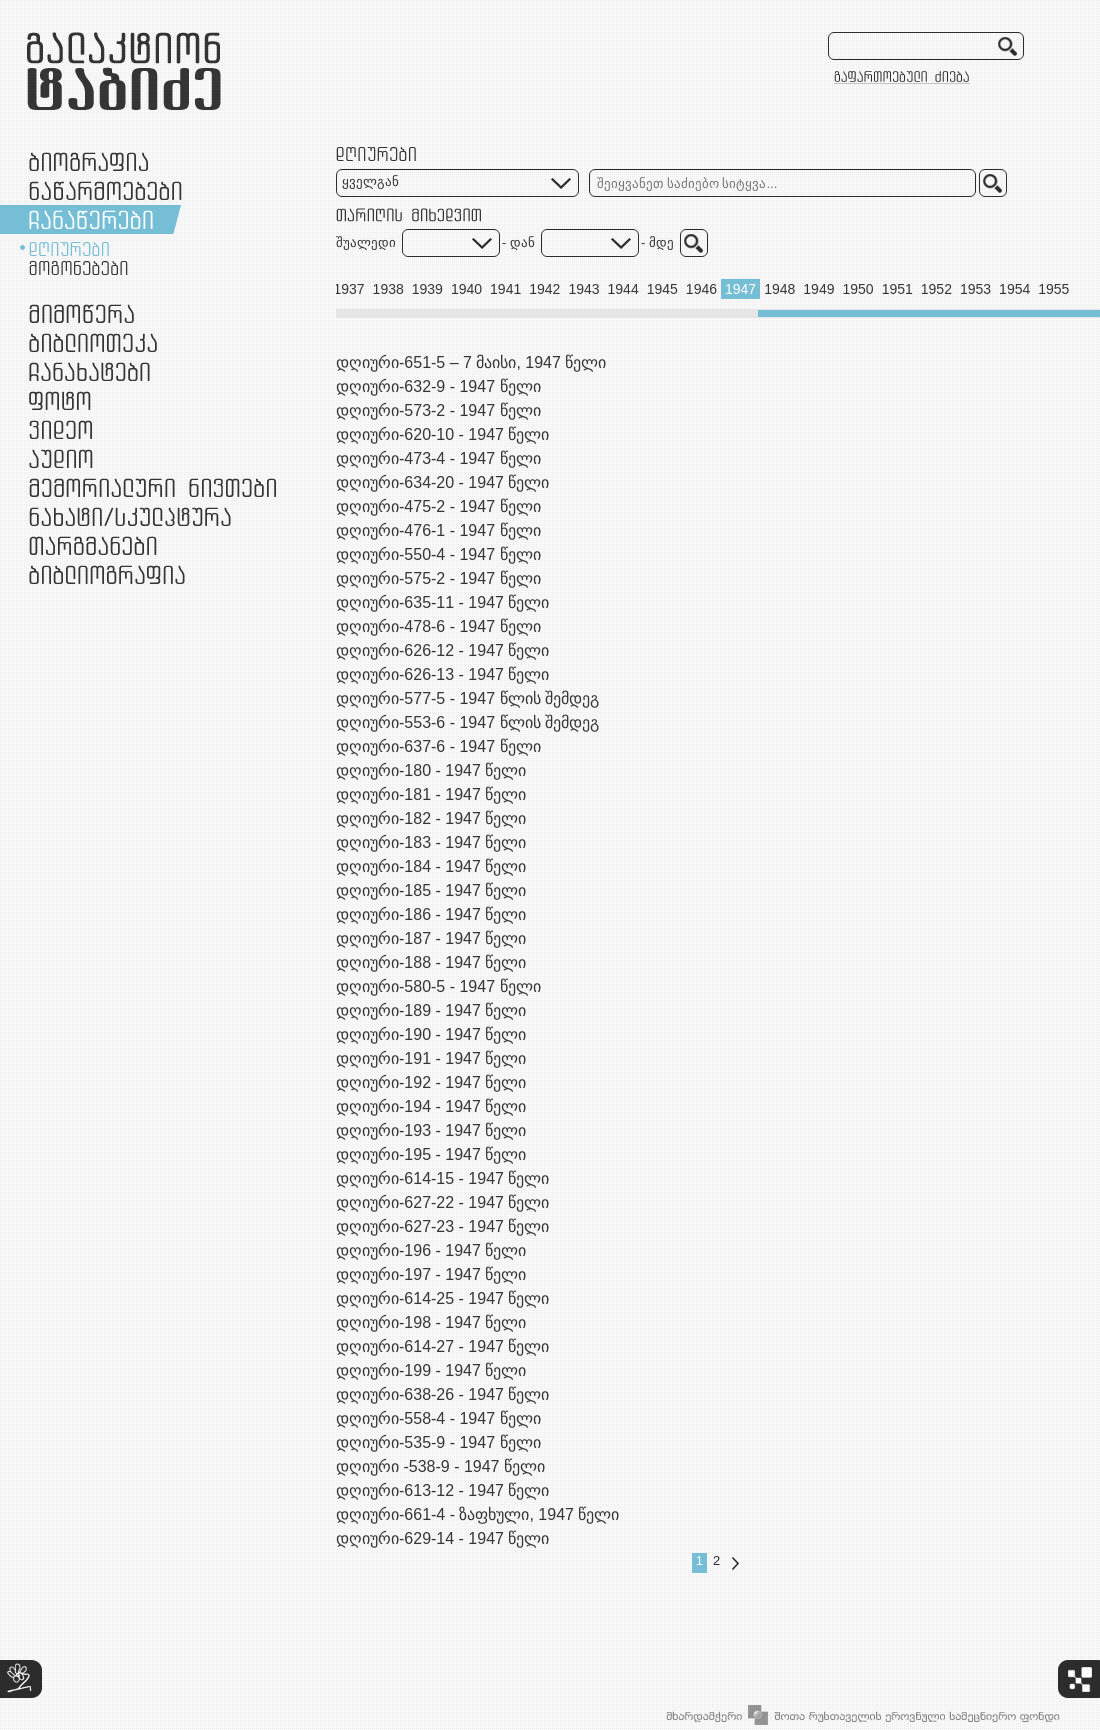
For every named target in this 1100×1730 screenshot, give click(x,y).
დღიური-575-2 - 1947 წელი (438, 578)
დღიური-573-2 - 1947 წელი (438, 410)
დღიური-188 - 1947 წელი (431, 962)
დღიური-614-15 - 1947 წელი (442, 1178)
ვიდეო (60, 429)
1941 (505, 289)
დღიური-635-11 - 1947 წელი (442, 602)
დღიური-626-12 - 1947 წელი (442, 650)
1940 (466, 289)
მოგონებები (78, 268)
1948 (779, 289)
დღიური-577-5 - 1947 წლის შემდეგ (467, 698)
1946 (701, 289)
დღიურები (69, 249)
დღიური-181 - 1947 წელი (431, 794)
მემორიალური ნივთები (152, 487)
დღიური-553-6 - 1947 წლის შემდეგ (467, 722)
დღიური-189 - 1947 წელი (431, 1010)
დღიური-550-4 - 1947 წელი (438, 554)
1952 (936, 289)
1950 (857, 289)
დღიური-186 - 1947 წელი (431, 914)
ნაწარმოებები (105, 190)
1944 (623, 289)
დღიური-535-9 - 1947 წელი (438, 1442)
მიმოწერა (81, 313)
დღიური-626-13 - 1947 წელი (442, 674)
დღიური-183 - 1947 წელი (431, 842)
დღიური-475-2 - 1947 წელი (438, 506)
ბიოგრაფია (88, 161)
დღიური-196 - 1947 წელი (431, 1250)
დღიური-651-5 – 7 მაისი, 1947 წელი (471, 362)
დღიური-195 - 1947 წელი (431, 1154)
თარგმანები (93, 545)
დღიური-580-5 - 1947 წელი (438, 986)
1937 (348, 289)
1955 (1053, 289)
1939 (427, 289)
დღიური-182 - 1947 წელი (431, 818)
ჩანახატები (89, 371)
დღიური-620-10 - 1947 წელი (442, 434)
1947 (740, 289)
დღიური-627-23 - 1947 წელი (442, 1226)
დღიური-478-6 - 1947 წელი (438, 626)
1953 (975, 289)
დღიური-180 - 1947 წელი (431, 770)
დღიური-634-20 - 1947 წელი (442, 482)
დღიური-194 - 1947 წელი (431, 1106)
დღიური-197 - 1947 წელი (431, 1274)
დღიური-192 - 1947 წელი (431, 1082)
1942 (544, 289)
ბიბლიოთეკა (93, 342)
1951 (897, 289)
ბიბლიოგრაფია (107, 574)
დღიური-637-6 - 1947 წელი (438, 746)
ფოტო (60, 400)
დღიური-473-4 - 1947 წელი (438, 458)
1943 (583, 289)
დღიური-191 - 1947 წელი (431, 1058)
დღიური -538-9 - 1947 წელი (440, 1466)
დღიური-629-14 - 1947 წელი (442, 1538)
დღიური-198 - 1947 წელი (431, 1322)
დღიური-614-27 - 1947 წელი (442, 1346)
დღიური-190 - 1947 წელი (431, 1034)
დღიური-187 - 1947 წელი (431, 938)
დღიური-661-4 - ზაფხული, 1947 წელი (477, 1514)
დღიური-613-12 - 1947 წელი (442, 1490)
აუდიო (61, 458)
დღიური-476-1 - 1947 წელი (438, 530)
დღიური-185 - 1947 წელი (431, 890)
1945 (662, 289)
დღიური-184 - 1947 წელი (431, 866)
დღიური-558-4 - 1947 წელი (438, 1418)
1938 (388, 289)
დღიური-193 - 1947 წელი (431, 1130)
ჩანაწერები (91, 219)
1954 (1014, 289)
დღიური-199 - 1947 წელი (431, 1370)
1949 (818, 289)
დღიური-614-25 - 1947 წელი (442, 1298)
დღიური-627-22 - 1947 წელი (442, 1202)
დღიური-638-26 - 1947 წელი (442, 1394)
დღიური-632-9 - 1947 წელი (438, 386)
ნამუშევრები (130, 516)
